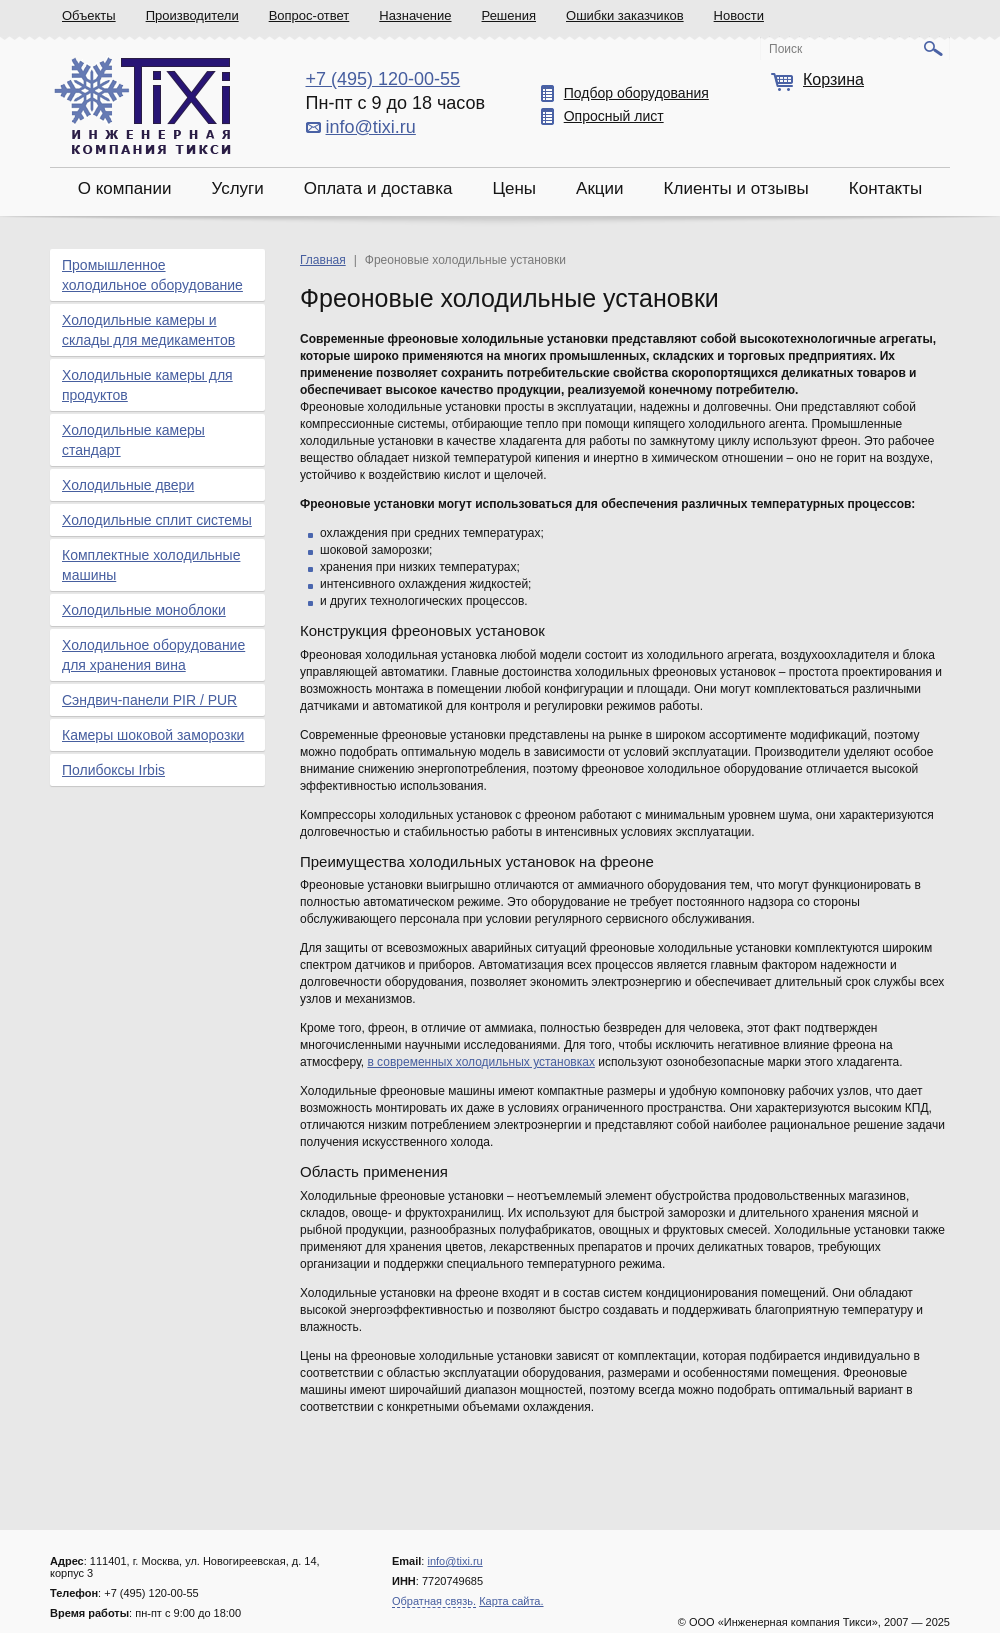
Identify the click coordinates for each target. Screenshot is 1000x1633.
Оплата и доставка (378, 188)
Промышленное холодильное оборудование (152, 275)
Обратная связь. (434, 1601)
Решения (509, 15)
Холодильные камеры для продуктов (147, 385)
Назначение (415, 15)
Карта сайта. (511, 1601)
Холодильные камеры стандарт (133, 440)
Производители (192, 15)
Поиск (785, 49)
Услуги (237, 188)
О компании (125, 188)
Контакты (885, 188)
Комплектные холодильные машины (151, 565)
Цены (514, 188)
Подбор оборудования (636, 93)
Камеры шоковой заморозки (153, 735)
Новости (739, 15)
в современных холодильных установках (481, 1062)
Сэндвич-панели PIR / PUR (149, 700)
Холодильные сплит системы (157, 520)
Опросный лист (614, 116)
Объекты (89, 15)
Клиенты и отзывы (736, 188)
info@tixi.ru (371, 127)
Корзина (833, 79)
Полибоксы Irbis (113, 770)
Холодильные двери (128, 485)
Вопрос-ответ (309, 15)
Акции (600, 188)
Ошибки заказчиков (625, 15)
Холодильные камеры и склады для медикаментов (148, 330)
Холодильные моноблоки (144, 610)
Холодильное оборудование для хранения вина (153, 655)
